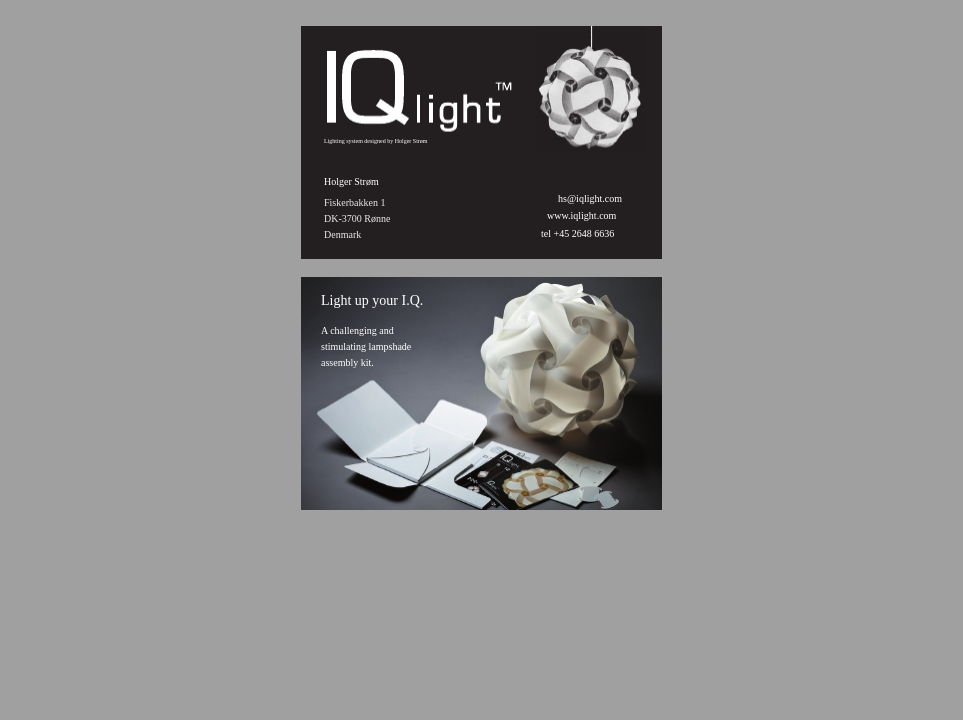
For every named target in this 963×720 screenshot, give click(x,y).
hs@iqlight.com (590, 198)
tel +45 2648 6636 (579, 233)
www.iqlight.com (581, 215)
